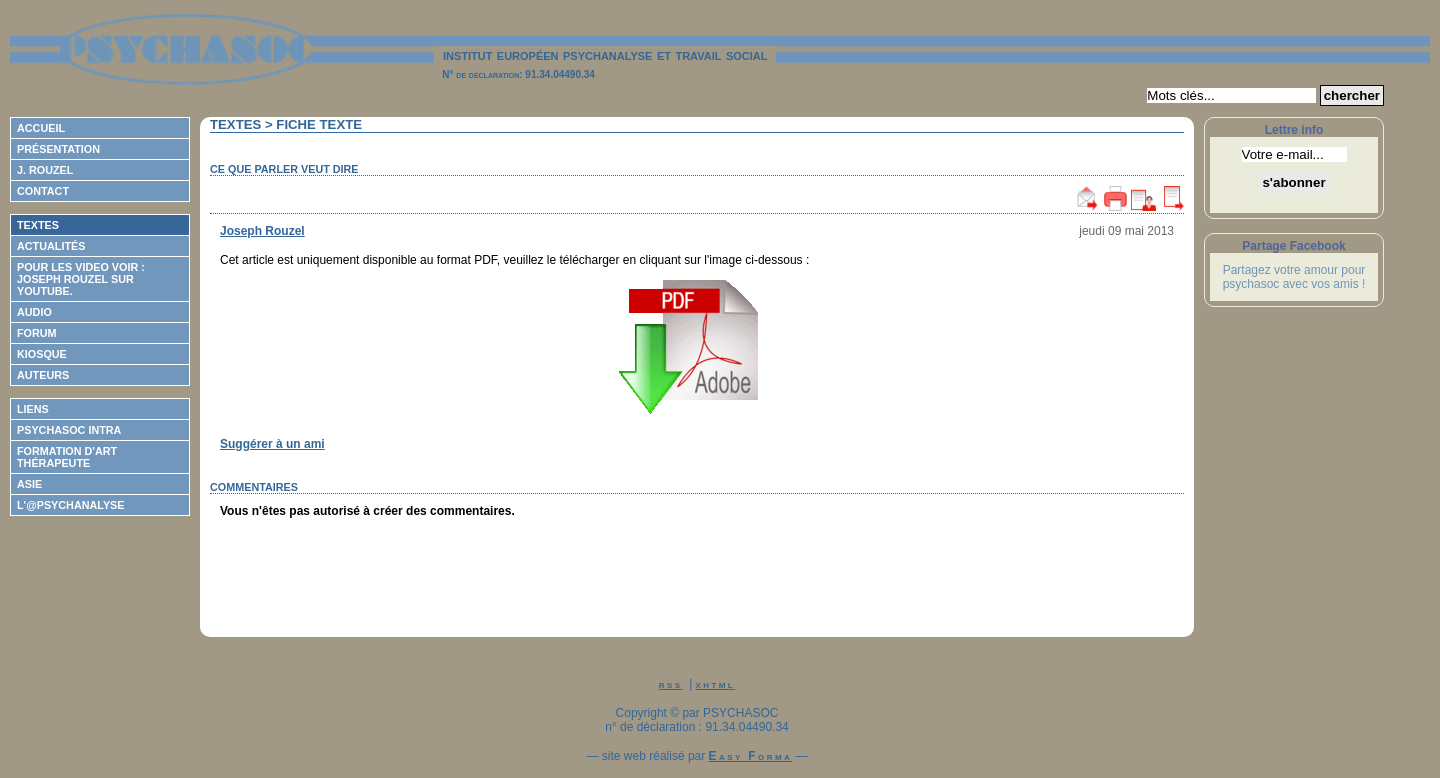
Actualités (51, 246)
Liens (33, 409)
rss (671, 684)
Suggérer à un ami (272, 444)
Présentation (58, 149)
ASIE (29, 484)
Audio (34, 312)
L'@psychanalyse (71, 505)
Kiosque (42, 354)
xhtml (716, 684)
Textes (38, 225)
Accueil (41, 128)
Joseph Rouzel (262, 231)
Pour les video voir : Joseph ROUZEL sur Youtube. (81, 279)
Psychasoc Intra (69, 430)
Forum (37, 333)
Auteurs (43, 375)
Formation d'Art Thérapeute (67, 457)
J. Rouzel (45, 170)
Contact (43, 191)
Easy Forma (751, 756)
